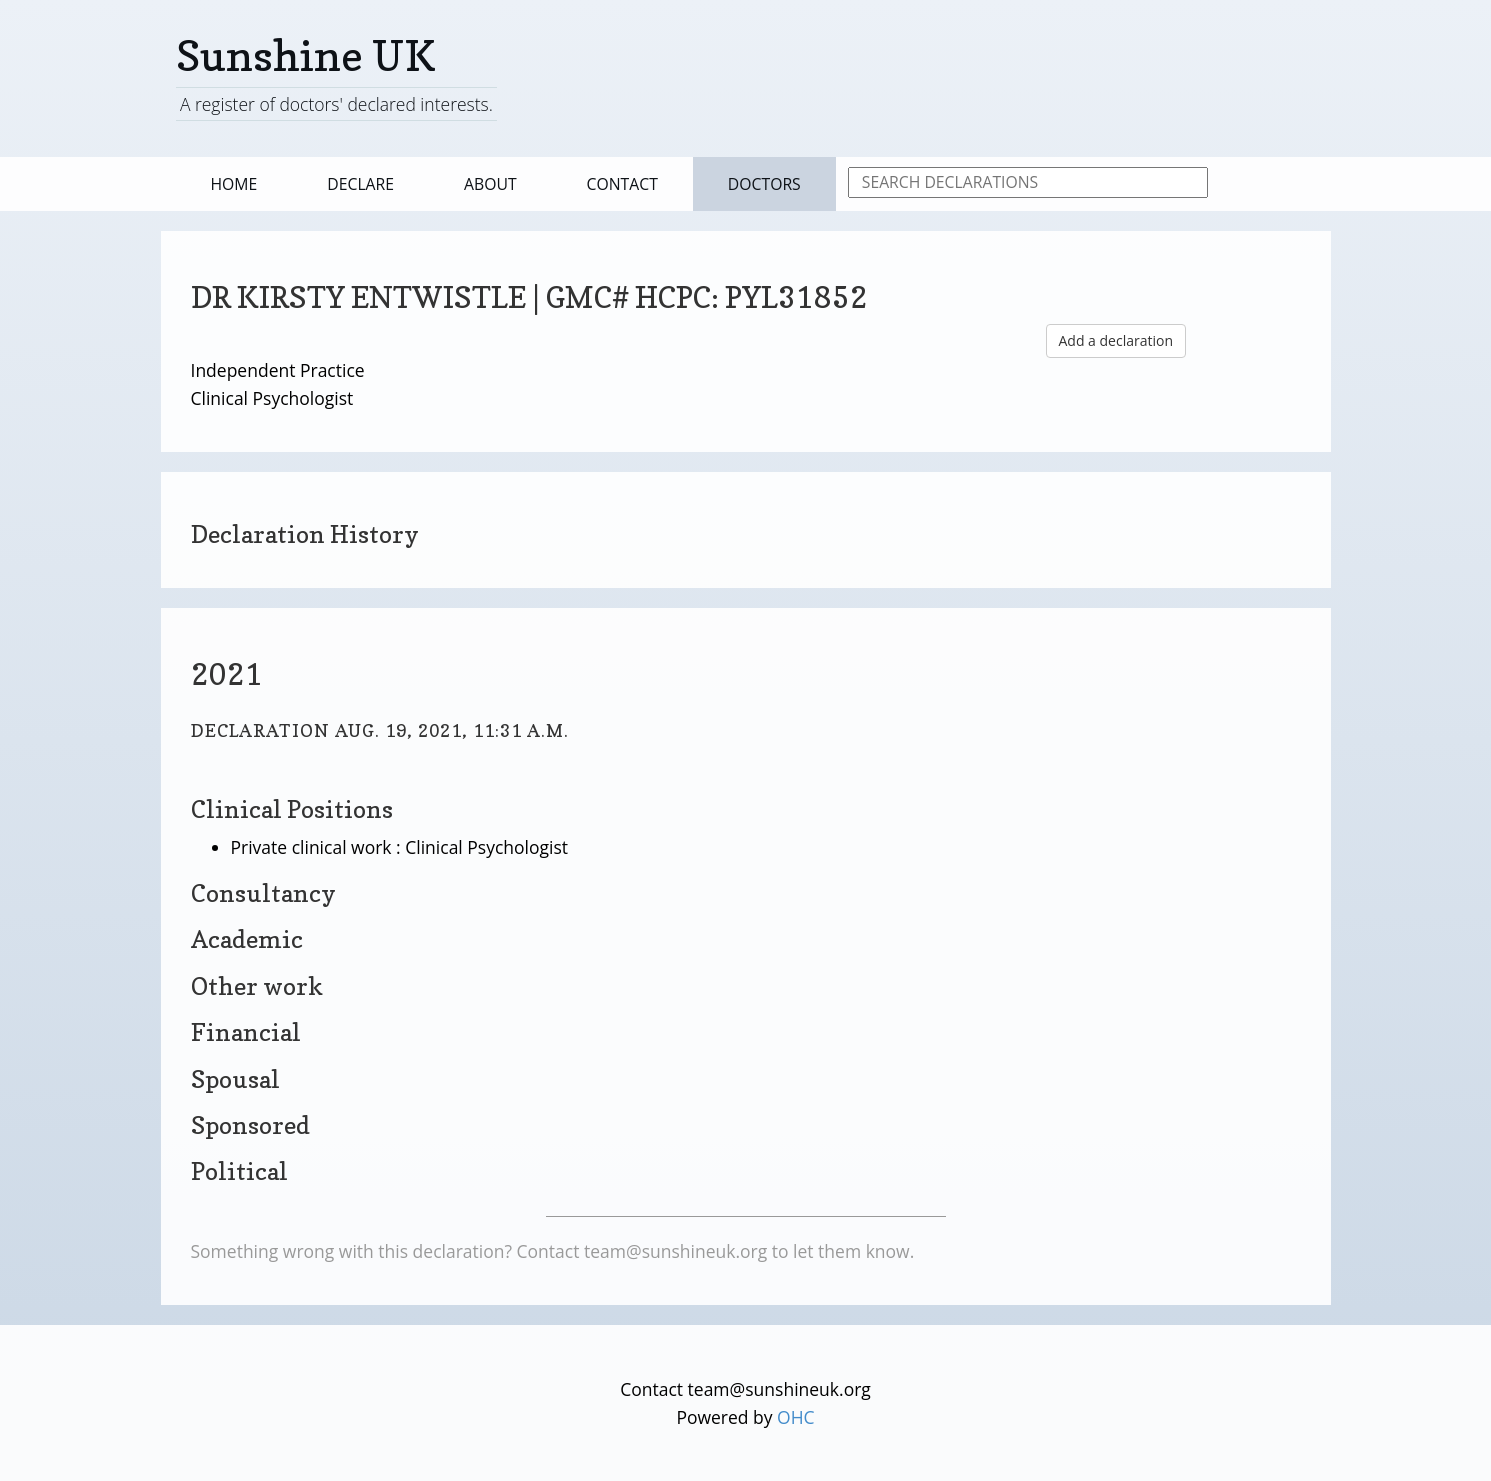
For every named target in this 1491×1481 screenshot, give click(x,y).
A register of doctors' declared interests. (336, 104)
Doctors (764, 184)
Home (234, 184)
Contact (622, 184)
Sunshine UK (306, 55)
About (490, 184)
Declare (360, 184)
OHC (796, 1417)
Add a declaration (1116, 340)
